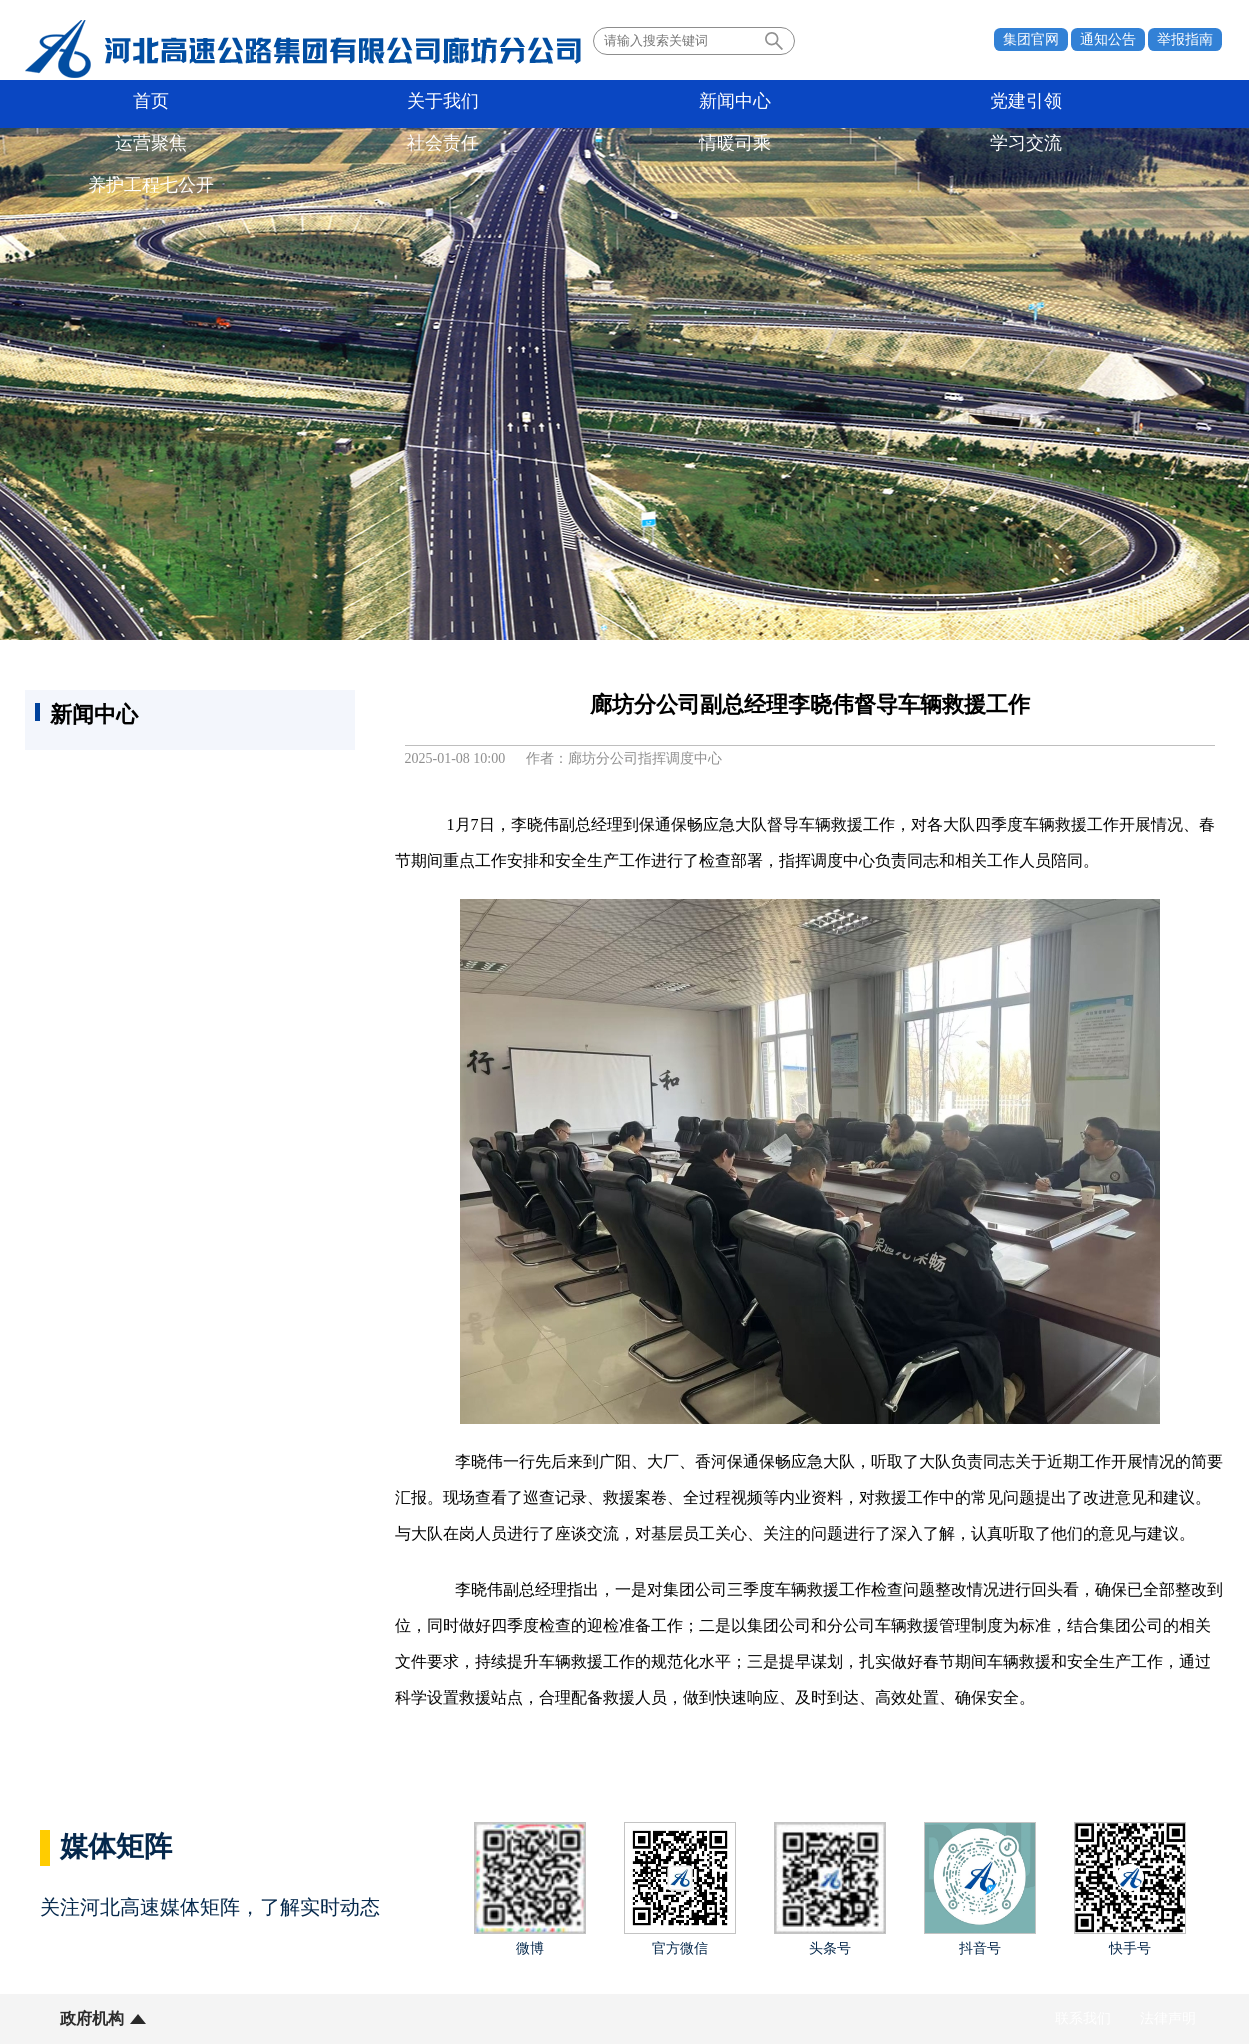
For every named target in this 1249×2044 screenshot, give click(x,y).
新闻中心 (355, 104)
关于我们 (215, 104)
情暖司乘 (915, 104)
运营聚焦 (635, 104)
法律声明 (1168, 2018)
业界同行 (342, 2018)
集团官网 (1031, 39)
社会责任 (775, 104)
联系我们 (1083, 2018)
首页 (75, 104)
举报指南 (1185, 39)
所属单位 (217, 2018)
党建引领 (495, 104)
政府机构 (92, 2018)
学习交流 (1055, 104)
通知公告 (1108, 39)
